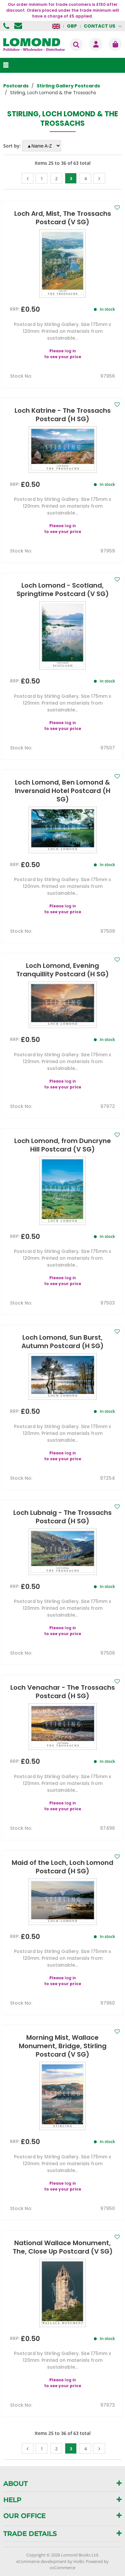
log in (70, 351)
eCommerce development (41, 2561)
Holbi (78, 2561)
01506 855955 (7, 26)
